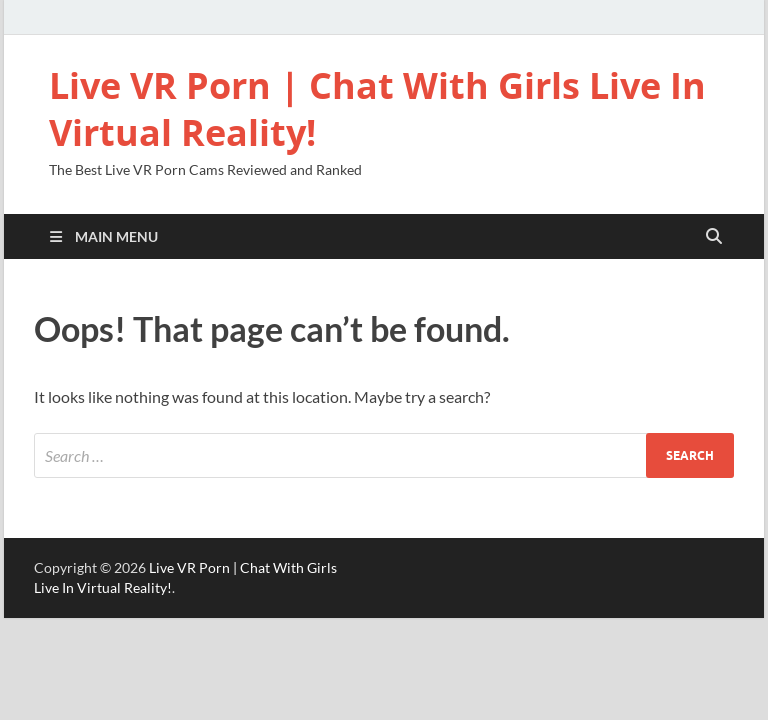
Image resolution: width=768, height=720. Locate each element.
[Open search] (714, 237)
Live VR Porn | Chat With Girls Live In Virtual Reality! (377, 109)
